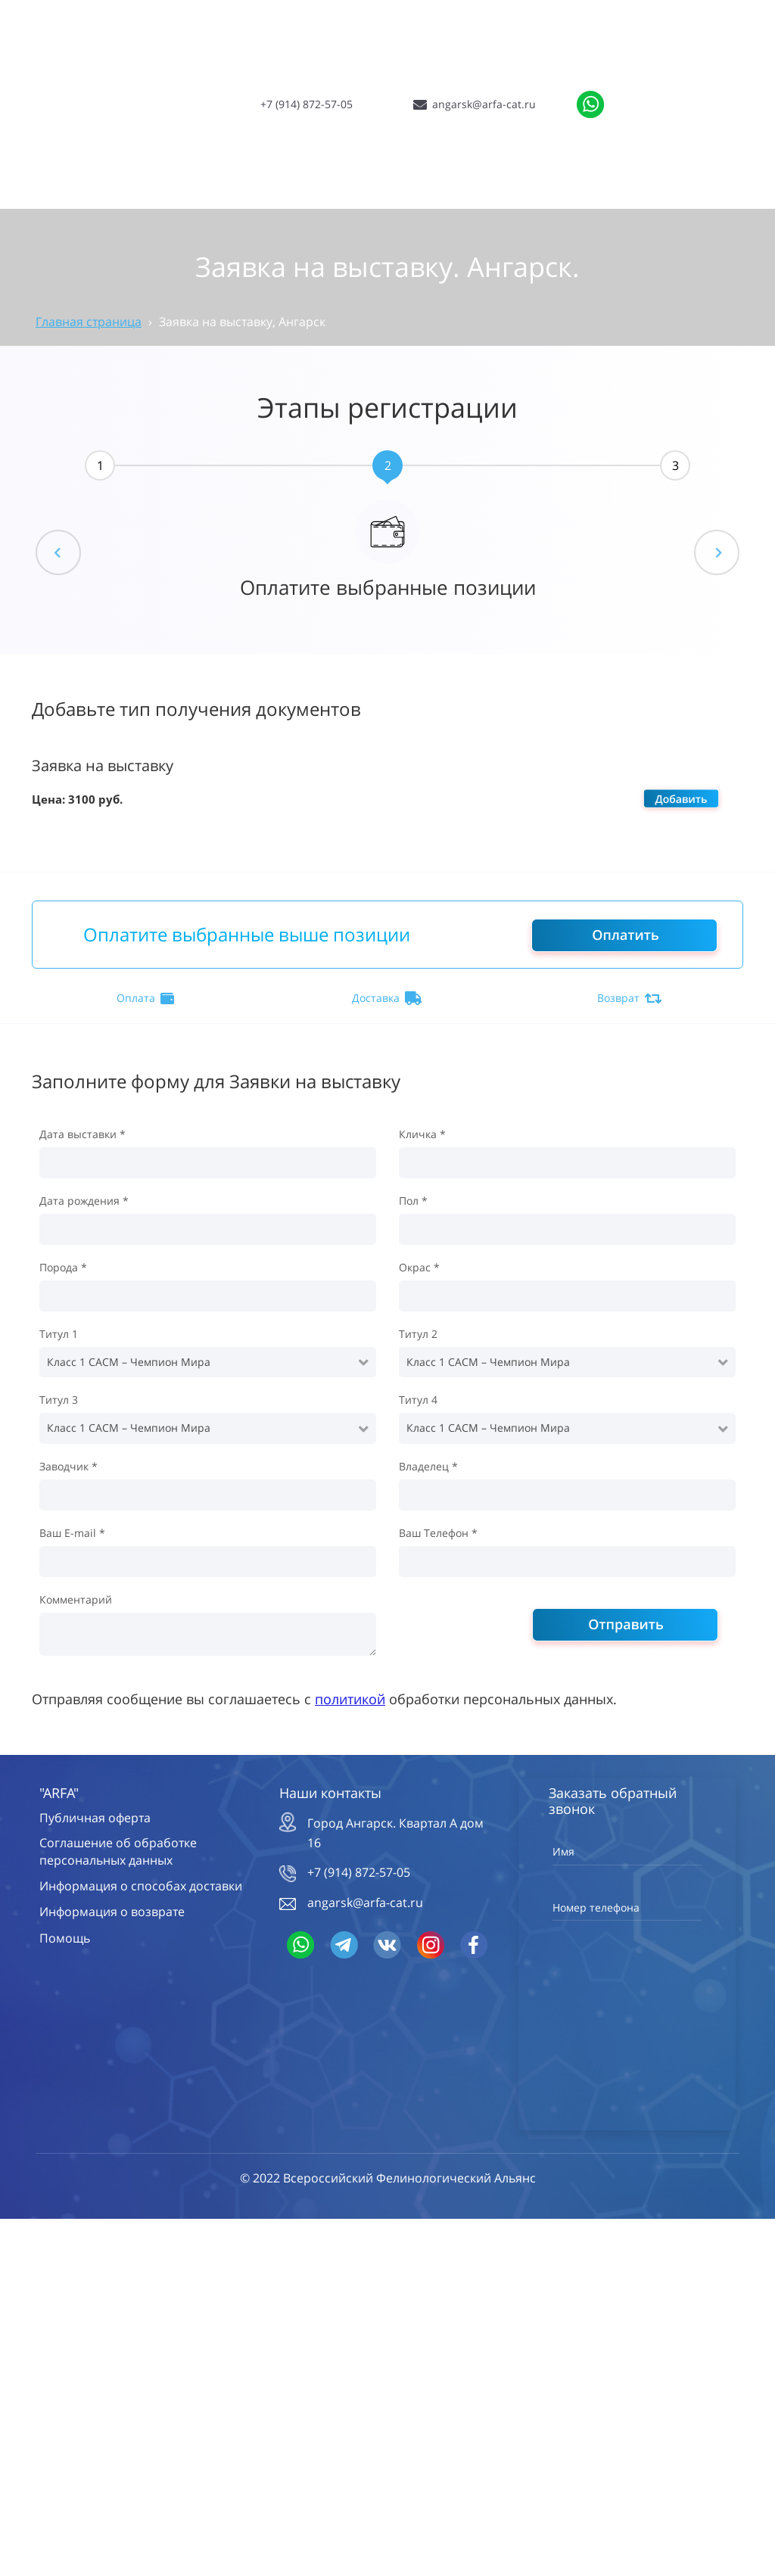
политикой (350, 1699)
